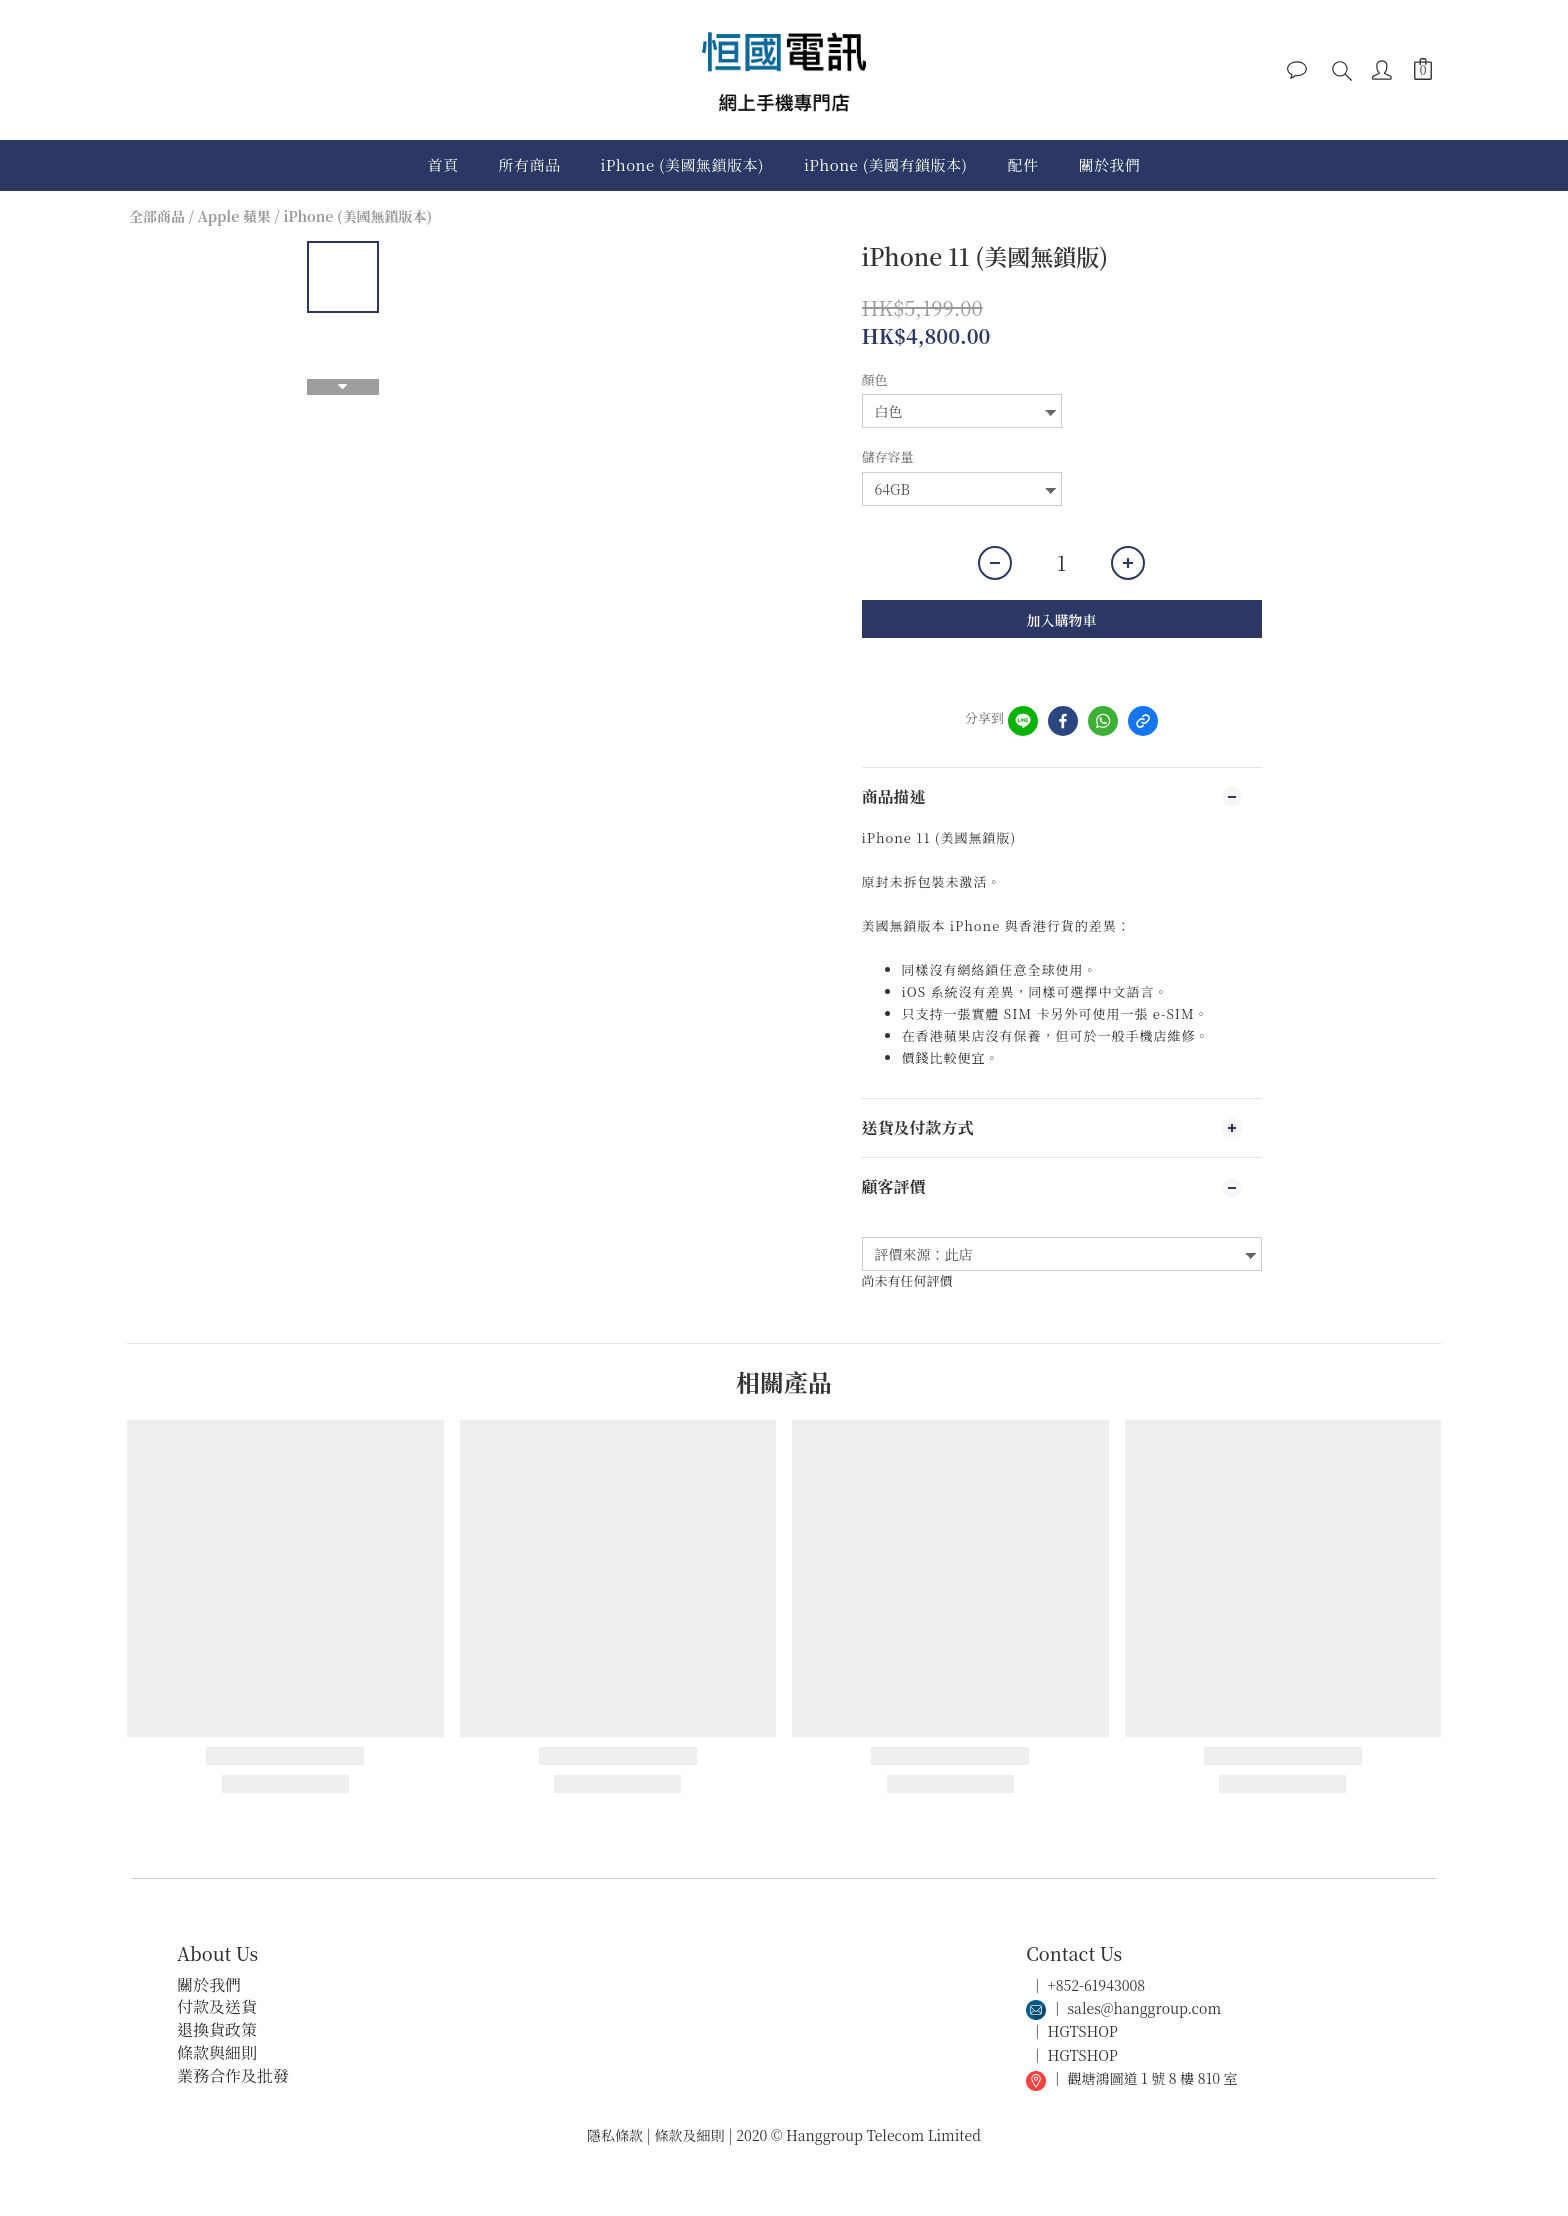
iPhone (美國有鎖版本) (886, 164)
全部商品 (157, 216)
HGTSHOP (1083, 2031)
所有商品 (529, 164)
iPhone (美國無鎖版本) (682, 164)
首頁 (442, 164)
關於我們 (1110, 164)
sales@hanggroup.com (1145, 2008)
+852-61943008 (1097, 1985)
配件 (1023, 164)
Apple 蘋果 (234, 216)
